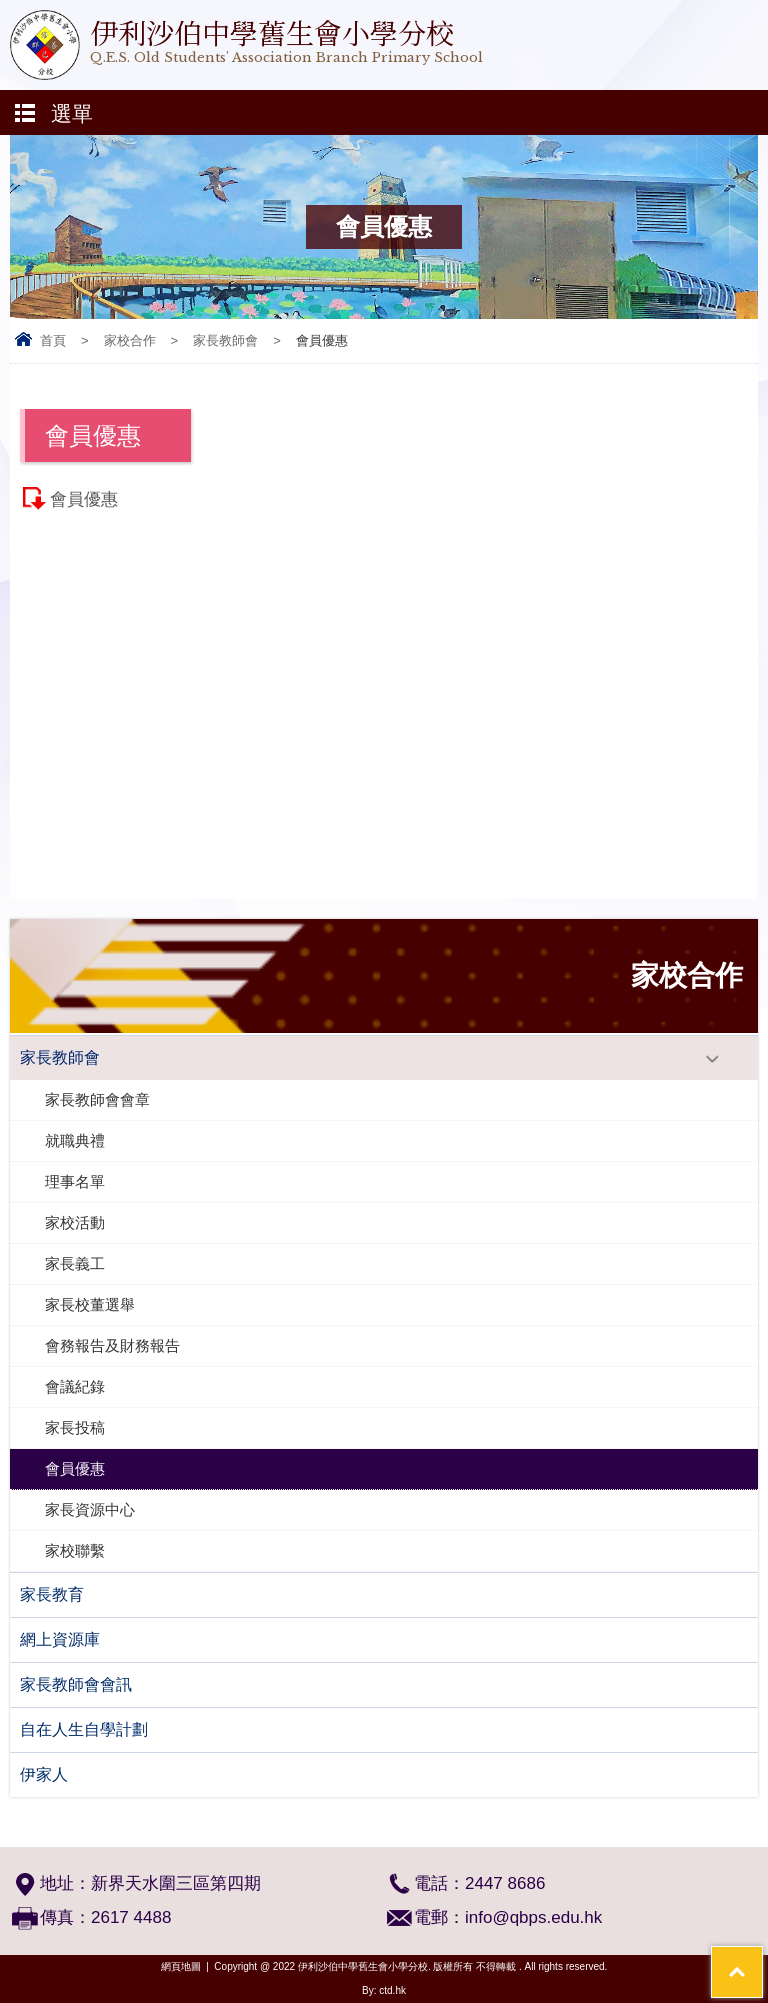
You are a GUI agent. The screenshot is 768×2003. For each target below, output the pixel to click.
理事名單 (75, 1181)
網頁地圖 (181, 1966)
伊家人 (44, 1774)
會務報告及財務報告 (112, 1345)
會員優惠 (84, 499)
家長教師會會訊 (76, 1684)
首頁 (53, 340)
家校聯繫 (75, 1550)
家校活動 (75, 1222)
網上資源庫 (60, 1639)
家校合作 (130, 340)
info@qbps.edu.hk (533, 1917)
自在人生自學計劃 (84, 1729)
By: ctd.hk (384, 1990)
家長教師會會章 (97, 1099)
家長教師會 (225, 340)
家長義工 (75, 1263)
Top (762, 1958)
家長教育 (52, 1594)
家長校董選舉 (90, 1304)
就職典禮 (75, 1140)
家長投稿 (75, 1427)
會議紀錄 (75, 1386)
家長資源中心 (90, 1509)
